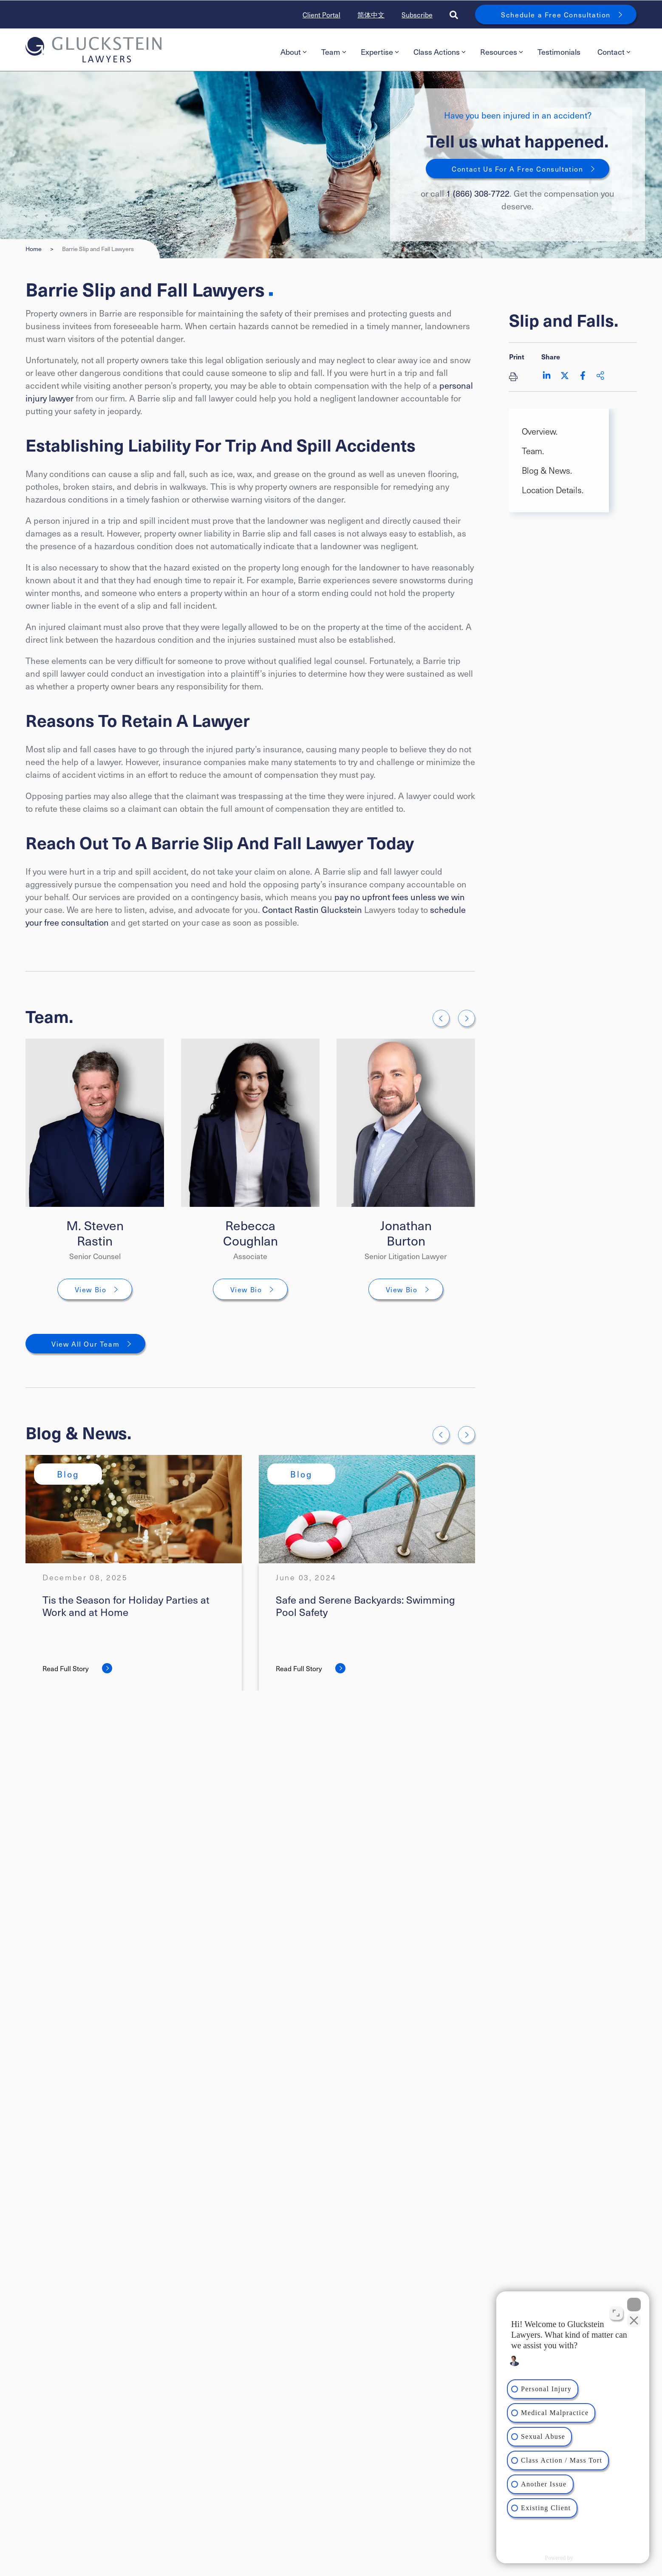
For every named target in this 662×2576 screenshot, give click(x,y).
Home (33, 248)
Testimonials (559, 51)
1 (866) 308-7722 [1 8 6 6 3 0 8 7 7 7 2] (477, 193)
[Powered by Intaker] (588, 2558)
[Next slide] (466, 1018)
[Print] (516, 376)
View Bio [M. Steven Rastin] (91, 1289)
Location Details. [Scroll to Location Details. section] (552, 490)
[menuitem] (292, 51)
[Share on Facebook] (582, 375)
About (293, 51)
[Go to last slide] (441, 1018)
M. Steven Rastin (95, 1232)
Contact (613, 51)
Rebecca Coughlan (250, 1232)
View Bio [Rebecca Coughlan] (246, 1289)
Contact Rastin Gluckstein (312, 909)
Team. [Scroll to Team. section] (533, 451)
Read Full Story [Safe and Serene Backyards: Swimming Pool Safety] (299, 1668)
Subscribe (417, 14)
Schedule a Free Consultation (556, 14)
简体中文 (371, 14)
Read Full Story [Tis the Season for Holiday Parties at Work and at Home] (65, 1668)
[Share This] (600, 375)
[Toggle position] (616, 2313)
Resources (501, 51)
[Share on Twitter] (564, 375)
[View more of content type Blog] (68, 1474)
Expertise (380, 51)
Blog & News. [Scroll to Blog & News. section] (547, 470)
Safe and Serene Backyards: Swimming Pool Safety (365, 1605)
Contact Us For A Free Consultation (517, 169)
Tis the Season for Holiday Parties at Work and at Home (125, 1605)
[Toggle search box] (454, 14)
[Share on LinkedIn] (546, 375)
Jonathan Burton (406, 1232)
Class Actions (439, 51)
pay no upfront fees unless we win (399, 896)
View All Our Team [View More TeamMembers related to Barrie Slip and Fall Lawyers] (85, 1344)
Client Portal (321, 14)
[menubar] (454, 51)
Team (333, 51)
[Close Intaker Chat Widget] (634, 2304)
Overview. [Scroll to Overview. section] (539, 431)
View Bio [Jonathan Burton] (402, 1289)
